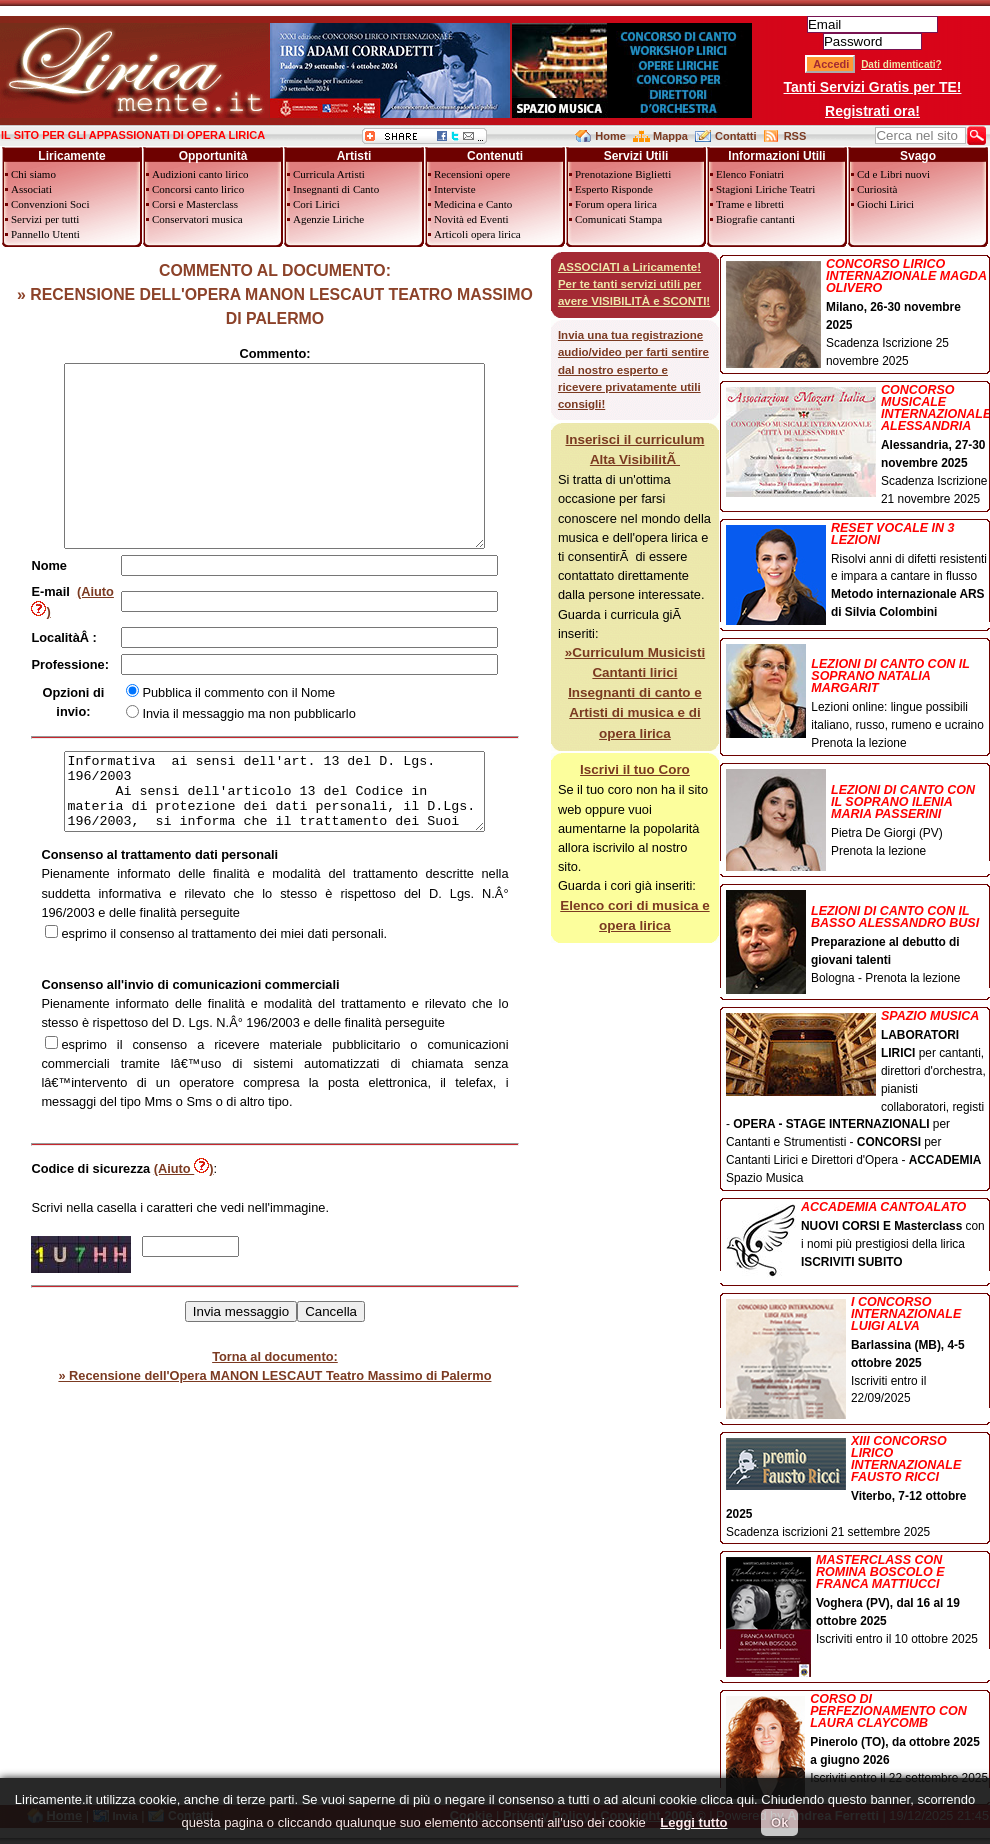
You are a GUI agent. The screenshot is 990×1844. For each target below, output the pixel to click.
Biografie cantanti (755, 219)
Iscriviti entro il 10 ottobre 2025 (857, 1601)
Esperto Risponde (614, 189)
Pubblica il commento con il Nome (259, 710)
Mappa (670, 136)
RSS (795, 136)
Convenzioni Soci (50, 204)
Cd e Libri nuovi (893, 174)
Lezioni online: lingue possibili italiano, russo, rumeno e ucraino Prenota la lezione (857, 697)
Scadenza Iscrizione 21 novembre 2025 (857, 445)
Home (610, 136)
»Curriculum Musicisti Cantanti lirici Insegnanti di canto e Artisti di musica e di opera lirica (635, 693)
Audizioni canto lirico (200, 174)
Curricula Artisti (329, 174)
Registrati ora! (872, 111)
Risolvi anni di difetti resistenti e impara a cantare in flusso (857, 572)
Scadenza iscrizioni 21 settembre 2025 (857, 1487)
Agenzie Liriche (328, 219)
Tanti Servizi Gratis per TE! (873, 87)
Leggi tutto (693, 1822)
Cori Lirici (316, 204)
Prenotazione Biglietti (623, 174)
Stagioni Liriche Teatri (765, 189)
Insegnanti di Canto (336, 189)
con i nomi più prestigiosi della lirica (857, 1236)
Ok (779, 1822)
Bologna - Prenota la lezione (857, 938)
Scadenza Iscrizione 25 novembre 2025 (857, 313)
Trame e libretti (750, 204)
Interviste (455, 189)
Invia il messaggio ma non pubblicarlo (269, 731)
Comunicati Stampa (618, 219)
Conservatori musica (197, 219)
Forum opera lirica (616, 204)
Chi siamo (33, 174)
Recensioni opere (472, 174)
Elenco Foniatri (750, 174)
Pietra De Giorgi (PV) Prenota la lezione (857, 815)
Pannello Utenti (45, 234)
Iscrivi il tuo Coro (635, 769)
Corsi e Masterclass (195, 204)
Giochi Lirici (885, 204)
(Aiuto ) (105, 628)
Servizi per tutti (45, 219)
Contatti (736, 136)
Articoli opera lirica (477, 234)
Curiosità (877, 189)
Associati (31, 189)
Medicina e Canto (473, 204)
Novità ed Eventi (471, 219)
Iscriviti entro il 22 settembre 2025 (857, 1740)
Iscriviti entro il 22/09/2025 (857, 1352)
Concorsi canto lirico (198, 189)
